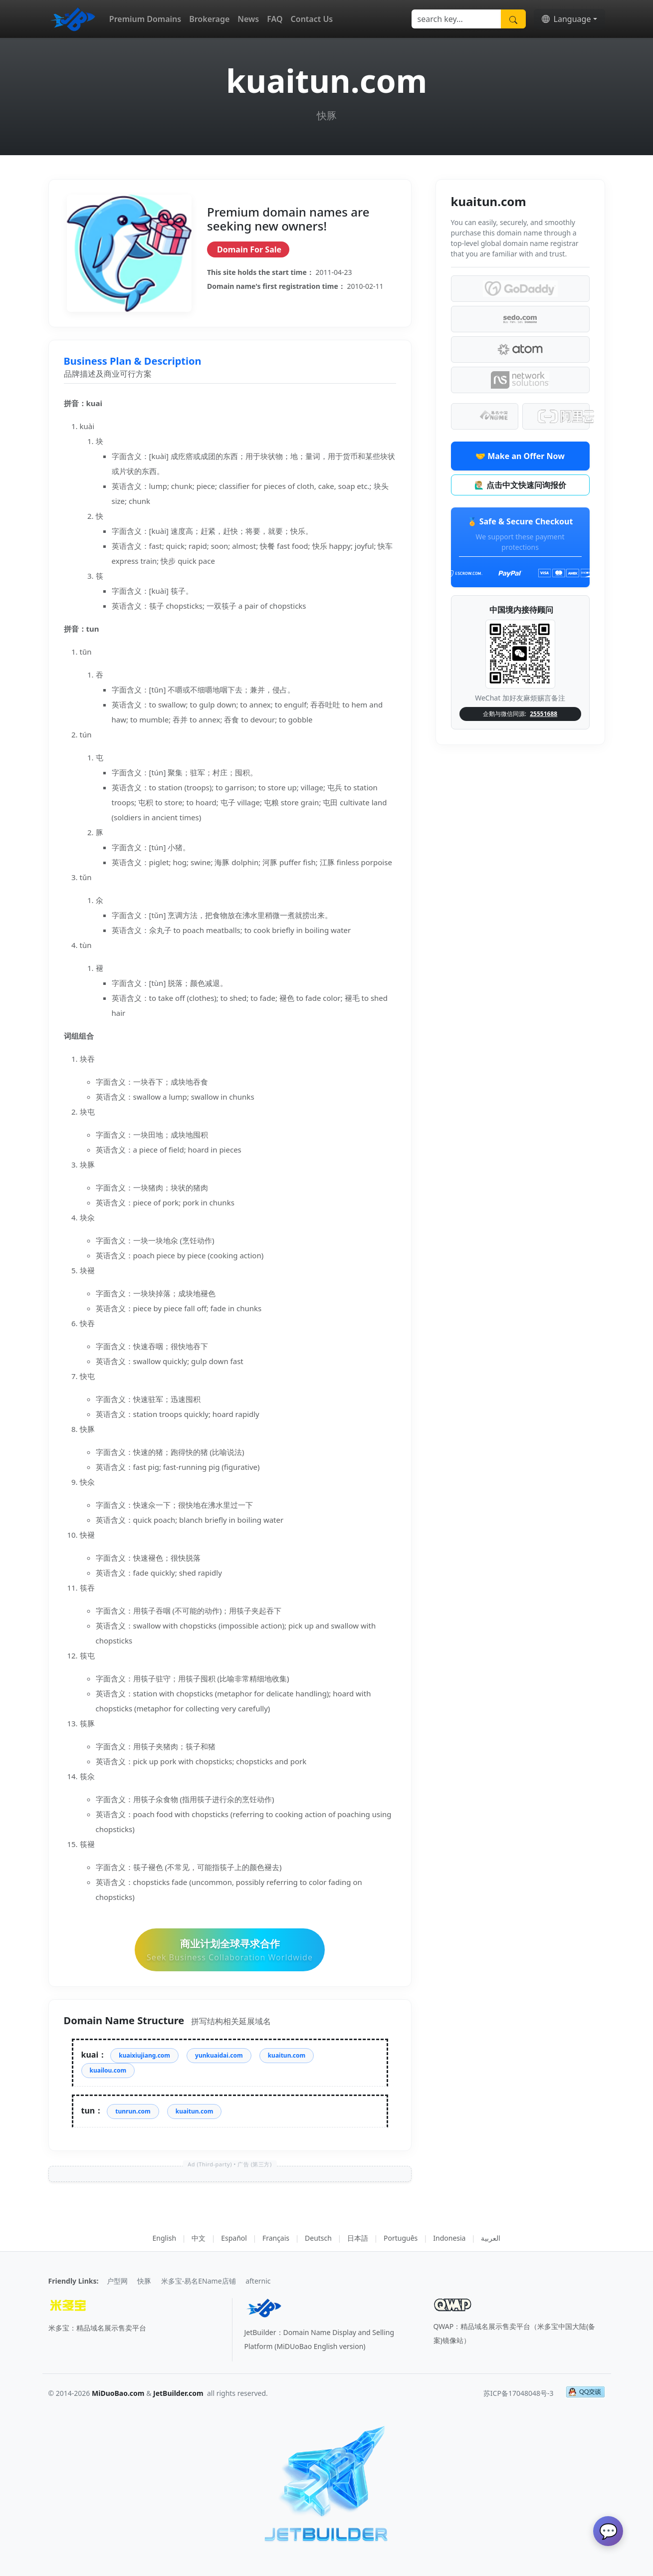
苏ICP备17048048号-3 (518, 2393)
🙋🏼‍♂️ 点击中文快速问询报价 (520, 484)
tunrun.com (133, 2111)
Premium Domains (145, 18)
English (165, 2238)
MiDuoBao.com (118, 2393)
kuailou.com (108, 2070)
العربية (490, 2238)
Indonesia (449, 2238)
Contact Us (312, 18)
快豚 (144, 2281)
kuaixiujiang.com (144, 2055)
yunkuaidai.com (219, 2055)
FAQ (274, 18)
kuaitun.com (287, 2055)
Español (234, 2238)
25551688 (543, 713)
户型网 (117, 2281)
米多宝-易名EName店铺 (198, 2281)
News (248, 18)
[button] (569, 19)
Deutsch (318, 2238)
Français (275, 2238)
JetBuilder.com (178, 2393)
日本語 (357, 2238)
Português (401, 2238)
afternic (257, 2281)
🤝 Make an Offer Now (520, 456)
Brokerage (209, 18)
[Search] (456, 18)
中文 (199, 2238)
